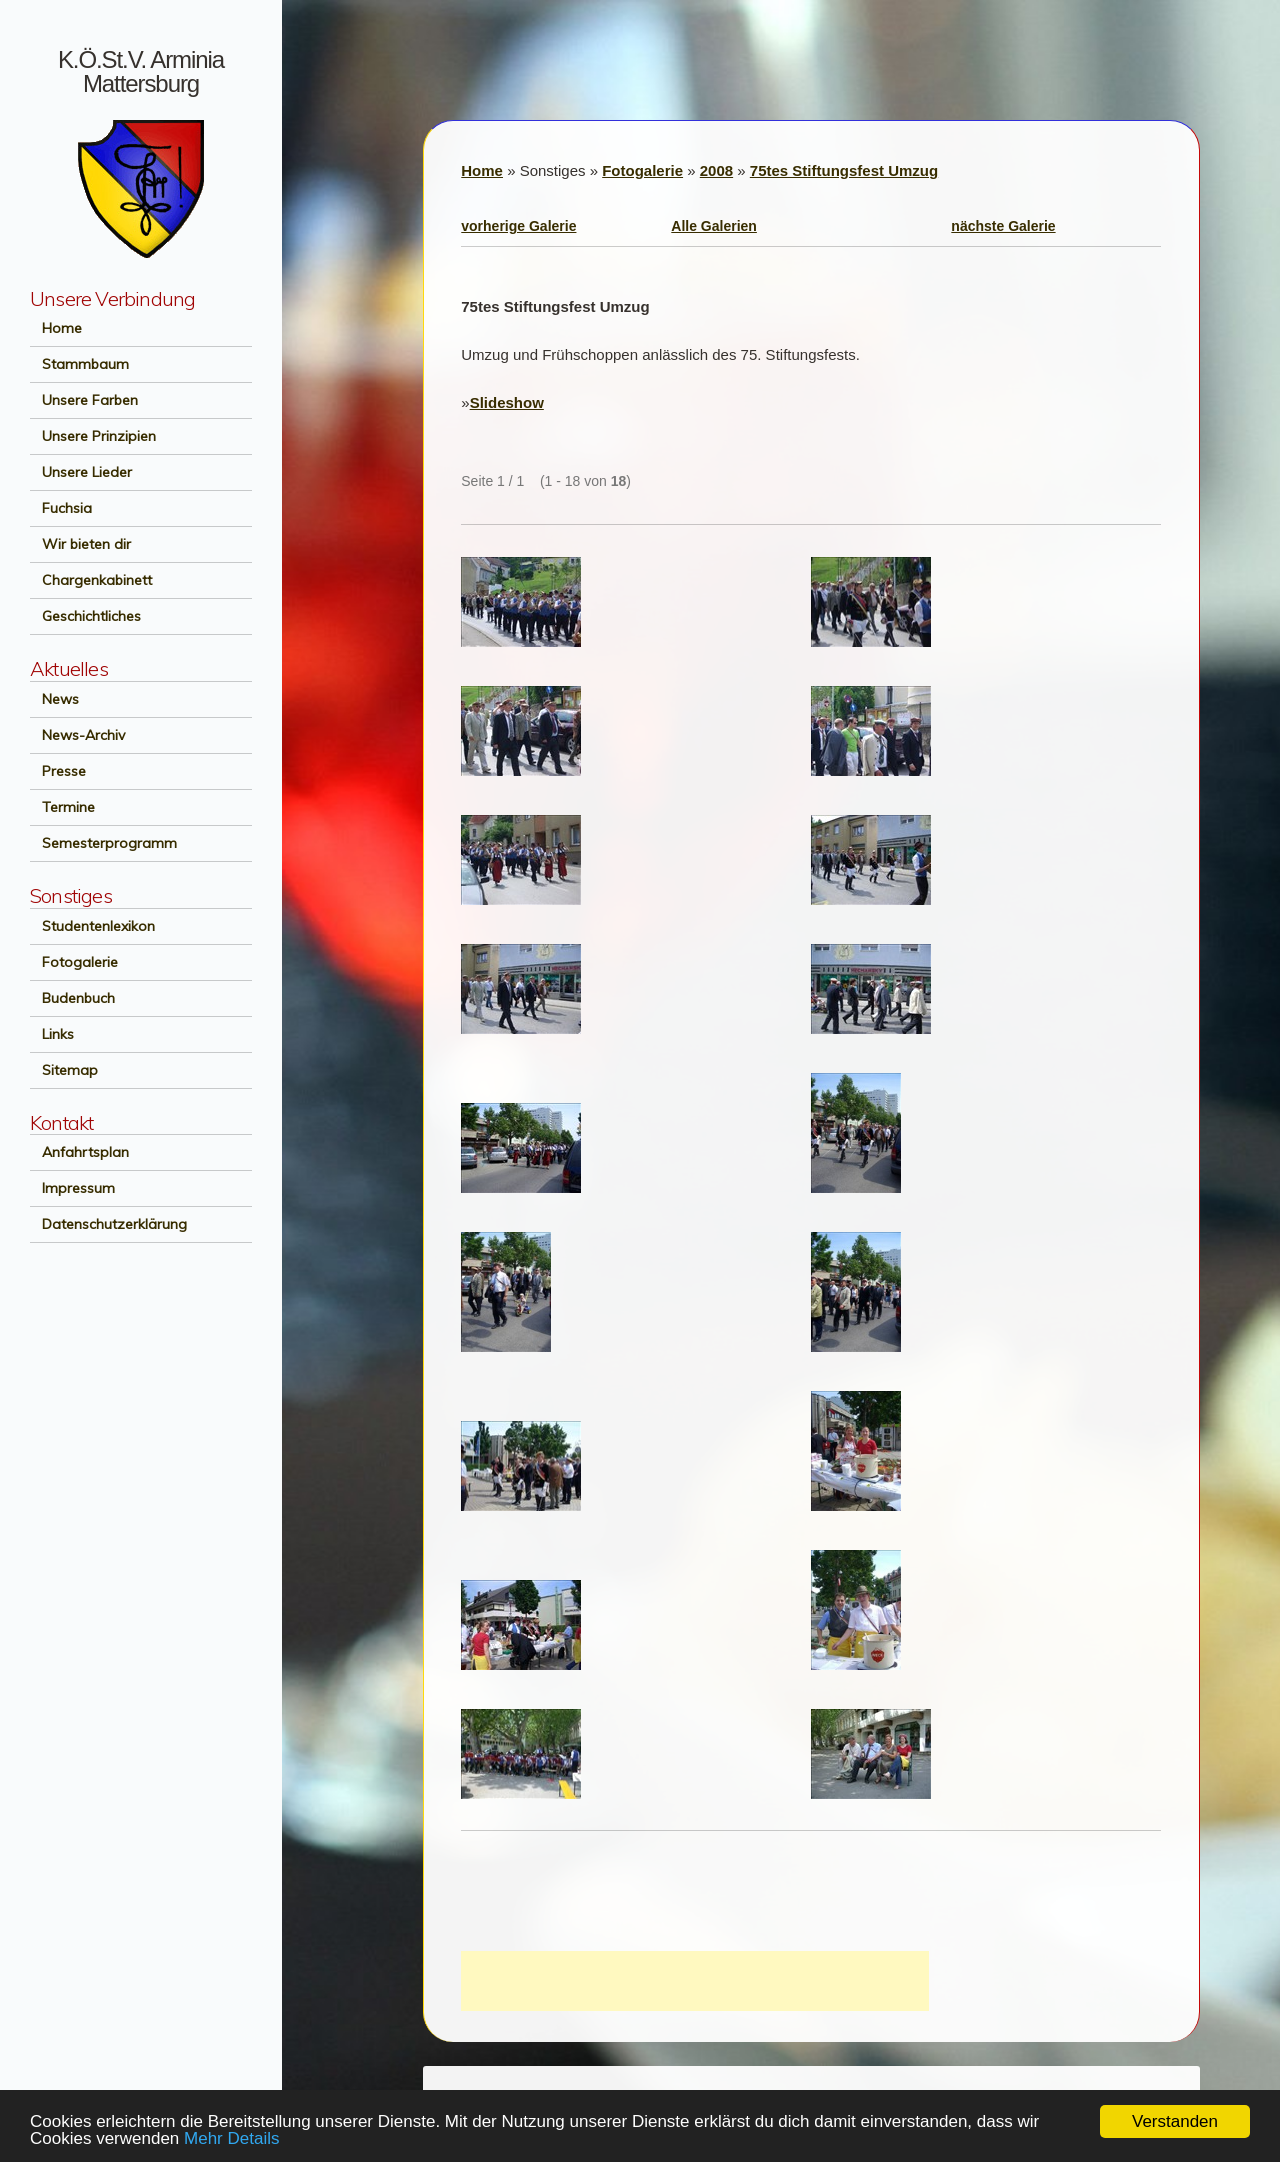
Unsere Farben (84, 400)
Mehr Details (231, 2138)
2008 (716, 170)
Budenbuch (72, 998)
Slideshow (507, 402)
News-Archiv (77, 735)
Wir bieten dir (80, 544)
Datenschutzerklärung (108, 1224)
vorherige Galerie (518, 226)
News (54, 699)
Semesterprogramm (103, 843)
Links (52, 1034)
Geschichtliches (85, 616)
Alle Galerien (714, 226)
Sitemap (64, 1070)
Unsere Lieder (81, 472)
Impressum (72, 1188)
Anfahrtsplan (79, 1152)
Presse (58, 771)
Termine (62, 807)
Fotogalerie (74, 962)
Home (56, 328)
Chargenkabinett (91, 580)
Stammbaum (79, 364)
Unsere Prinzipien (93, 436)
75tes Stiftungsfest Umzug (844, 170)
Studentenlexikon (92, 926)
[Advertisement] (695, 1981)
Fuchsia (61, 508)
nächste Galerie (1003, 226)
